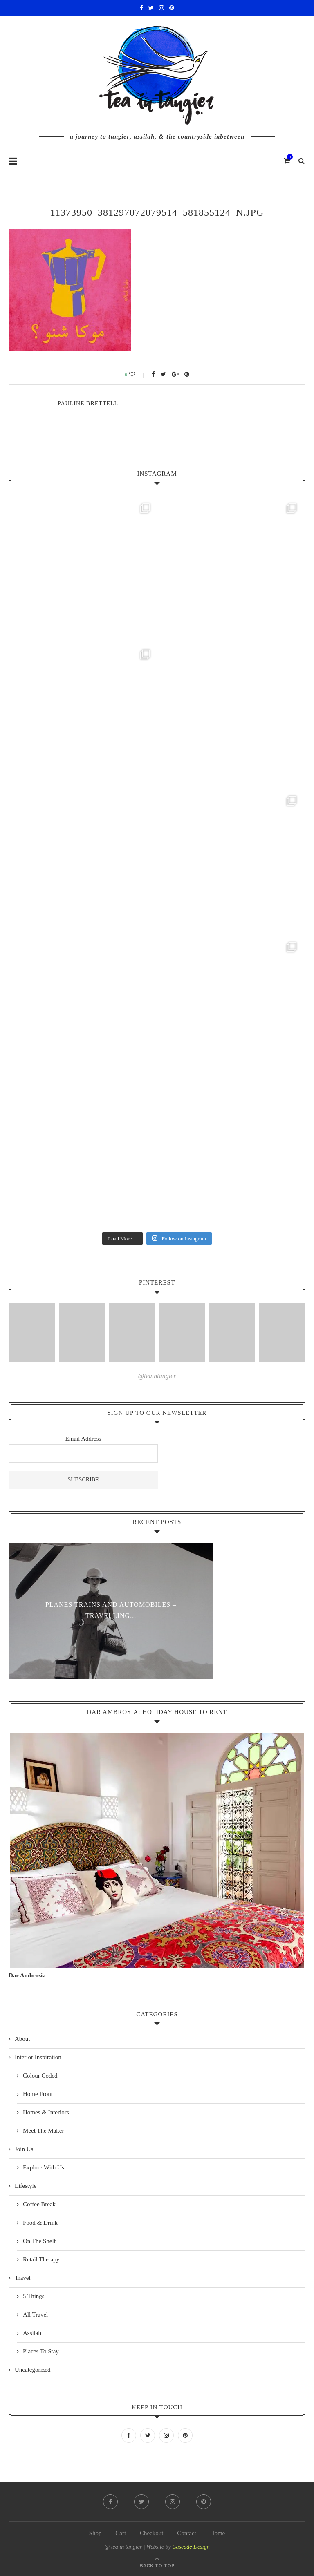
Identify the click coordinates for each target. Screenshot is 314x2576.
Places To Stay (41, 2351)
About (22, 2038)
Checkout (152, 2533)
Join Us (24, 2149)
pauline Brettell (88, 403)
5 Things (34, 2296)
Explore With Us (43, 2167)
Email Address (83, 1438)
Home (217, 2533)
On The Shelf (39, 2241)
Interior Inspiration (38, 2057)
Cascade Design (190, 2547)
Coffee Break (39, 2204)
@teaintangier (157, 1375)
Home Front (38, 2094)
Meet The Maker (43, 2130)
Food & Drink (40, 2222)
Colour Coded (40, 2075)
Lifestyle (25, 2186)
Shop (95, 2533)
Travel (23, 2277)
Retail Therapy (41, 2259)
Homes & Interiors (46, 2112)
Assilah (32, 2333)
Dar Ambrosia (27, 1975)
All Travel (35, 2314)
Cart (120, 2533)
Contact (186, 2533)
